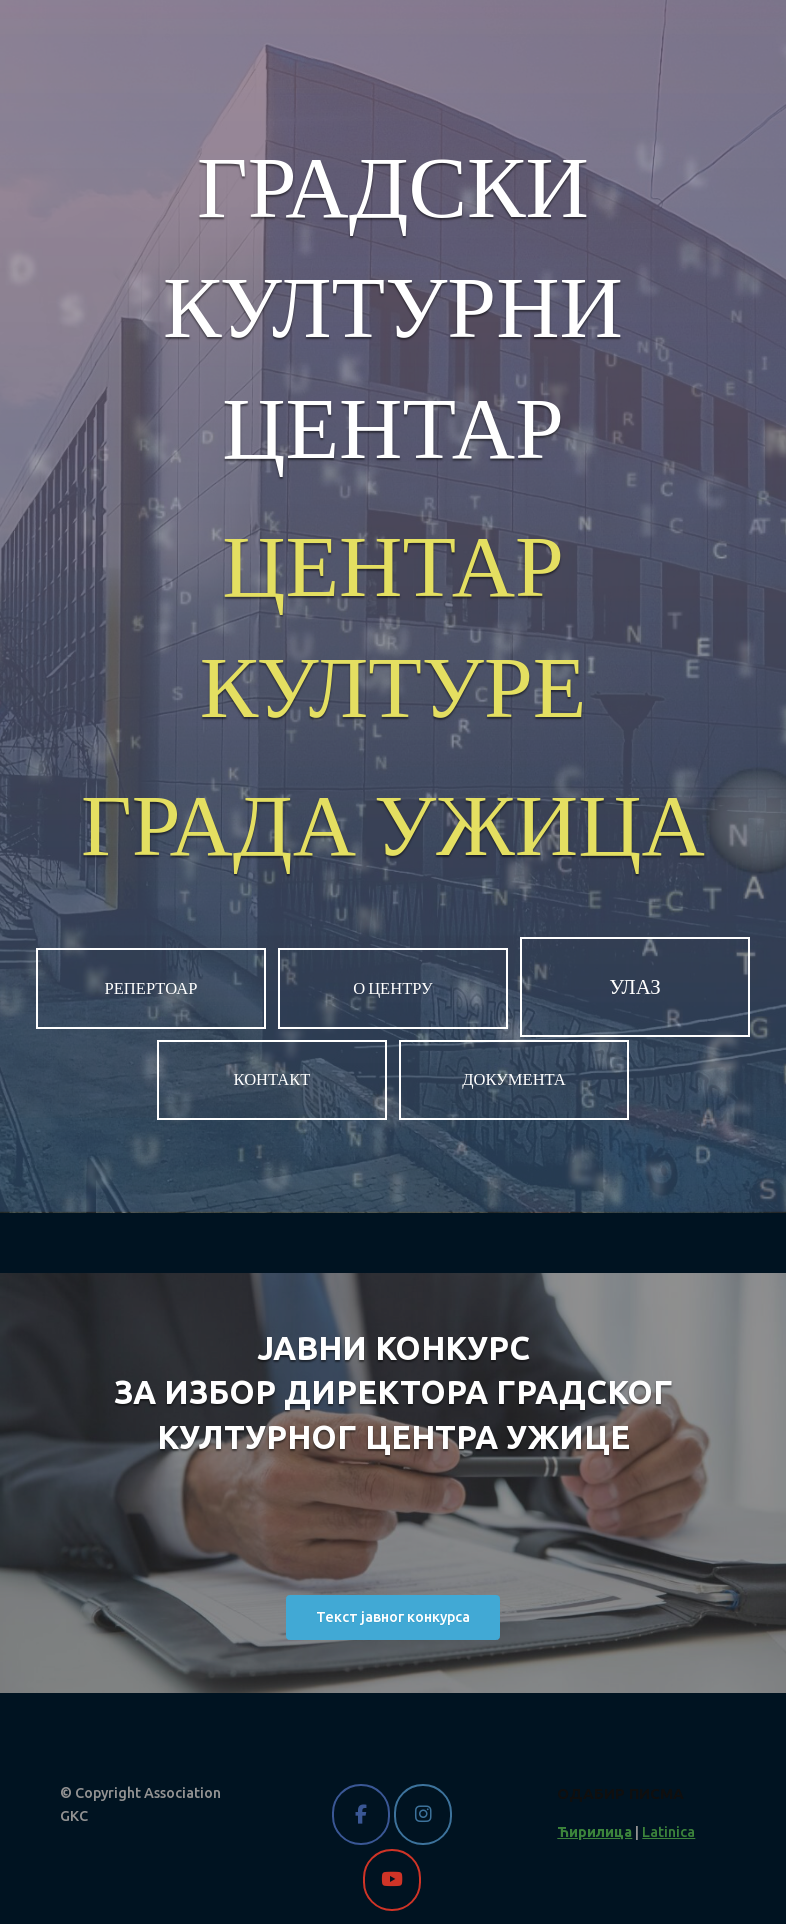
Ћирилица (594, 1832)
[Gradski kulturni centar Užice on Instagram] (422, 1814)
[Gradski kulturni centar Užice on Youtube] (391, 1879)
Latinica (668, 1832)
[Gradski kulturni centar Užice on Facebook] (360, 1814)
